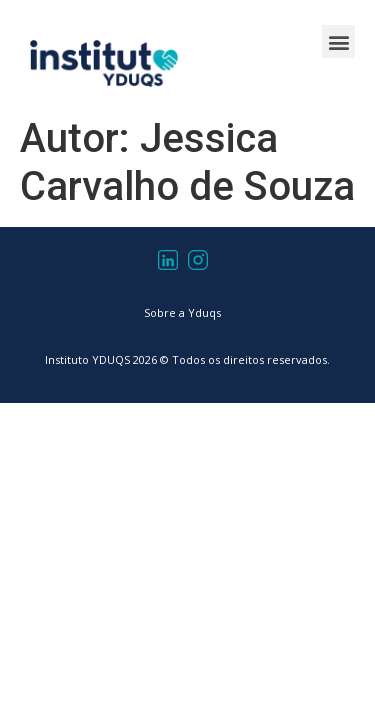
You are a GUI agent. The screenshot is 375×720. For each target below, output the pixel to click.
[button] (338, 41)
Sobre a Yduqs (182, 312)
